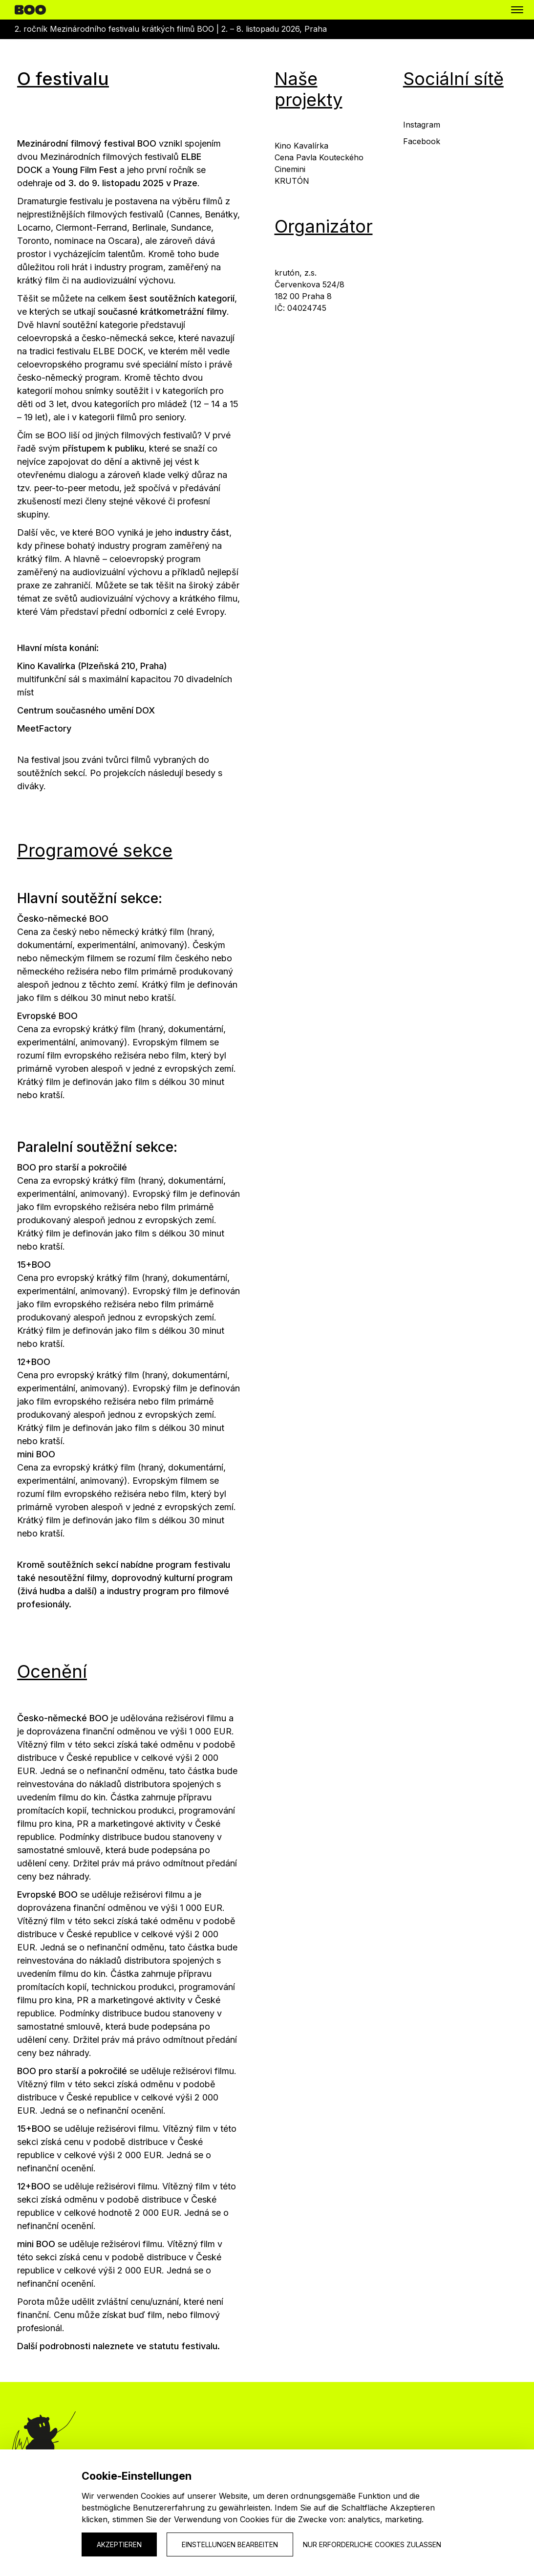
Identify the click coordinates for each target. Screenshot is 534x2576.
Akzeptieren (119, 2544)
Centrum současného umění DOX (86, 710)
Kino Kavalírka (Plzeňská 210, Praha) (92, 666)
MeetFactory (44, 728)
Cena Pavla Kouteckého (319, 157)
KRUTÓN (292, 181)
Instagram (421, 125)
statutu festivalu (183, 2346)
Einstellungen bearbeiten (230, 2544)
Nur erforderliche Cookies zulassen (372, 2544)
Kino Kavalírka (301, 146)
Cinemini (290, 169)
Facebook (421, 141)
